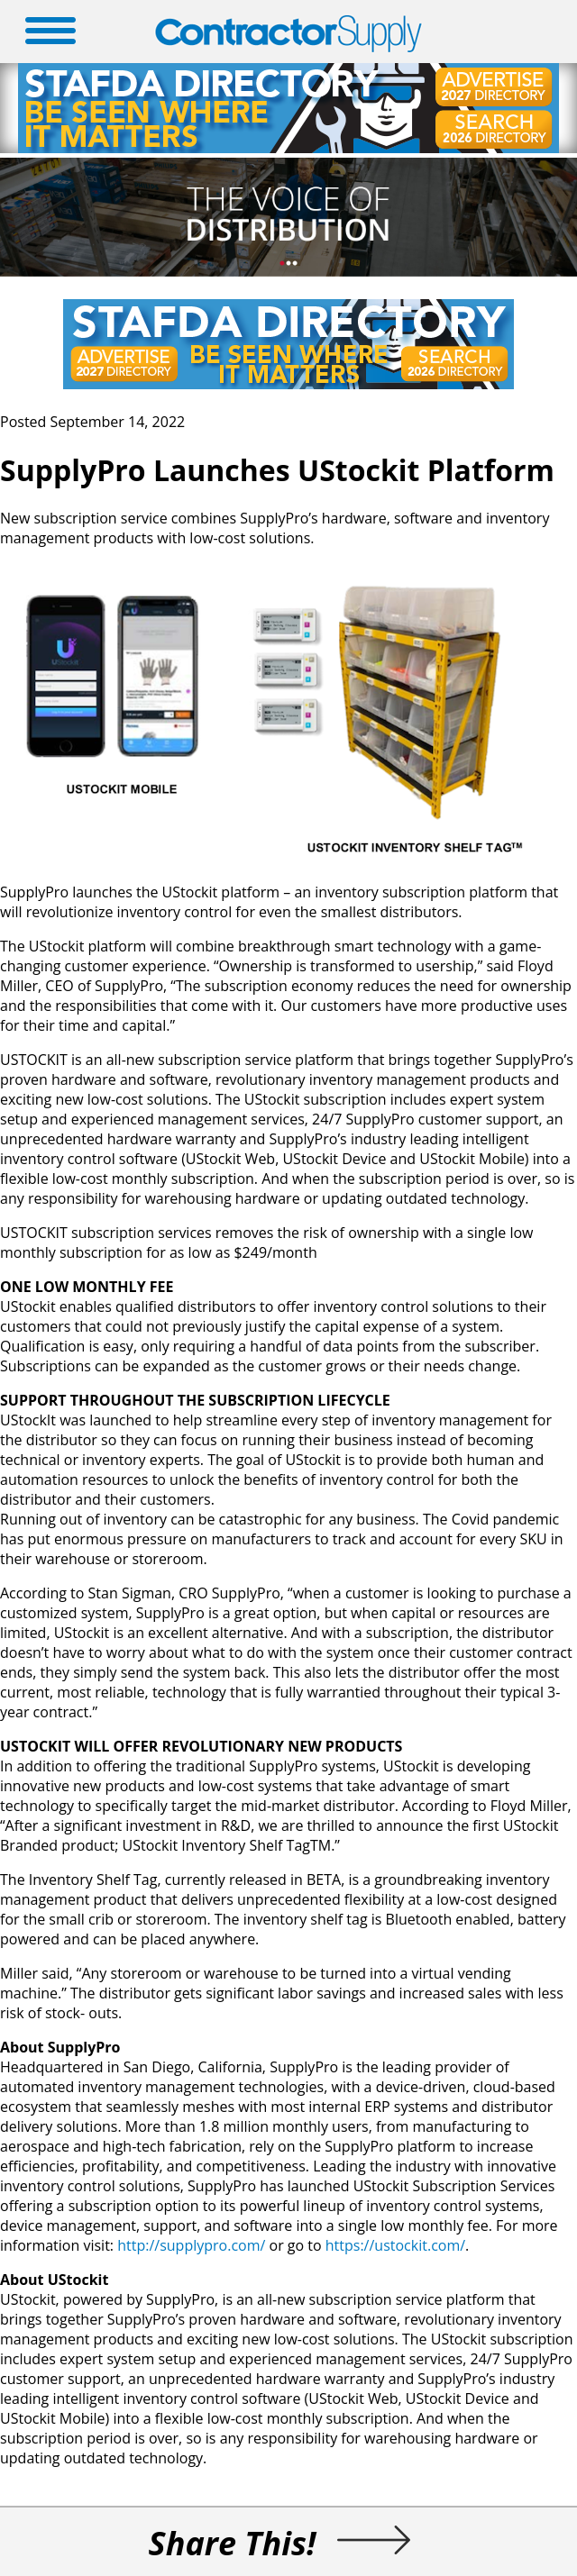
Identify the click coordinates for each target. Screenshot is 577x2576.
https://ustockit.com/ (395, 2245)
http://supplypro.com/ (191, 2245)
